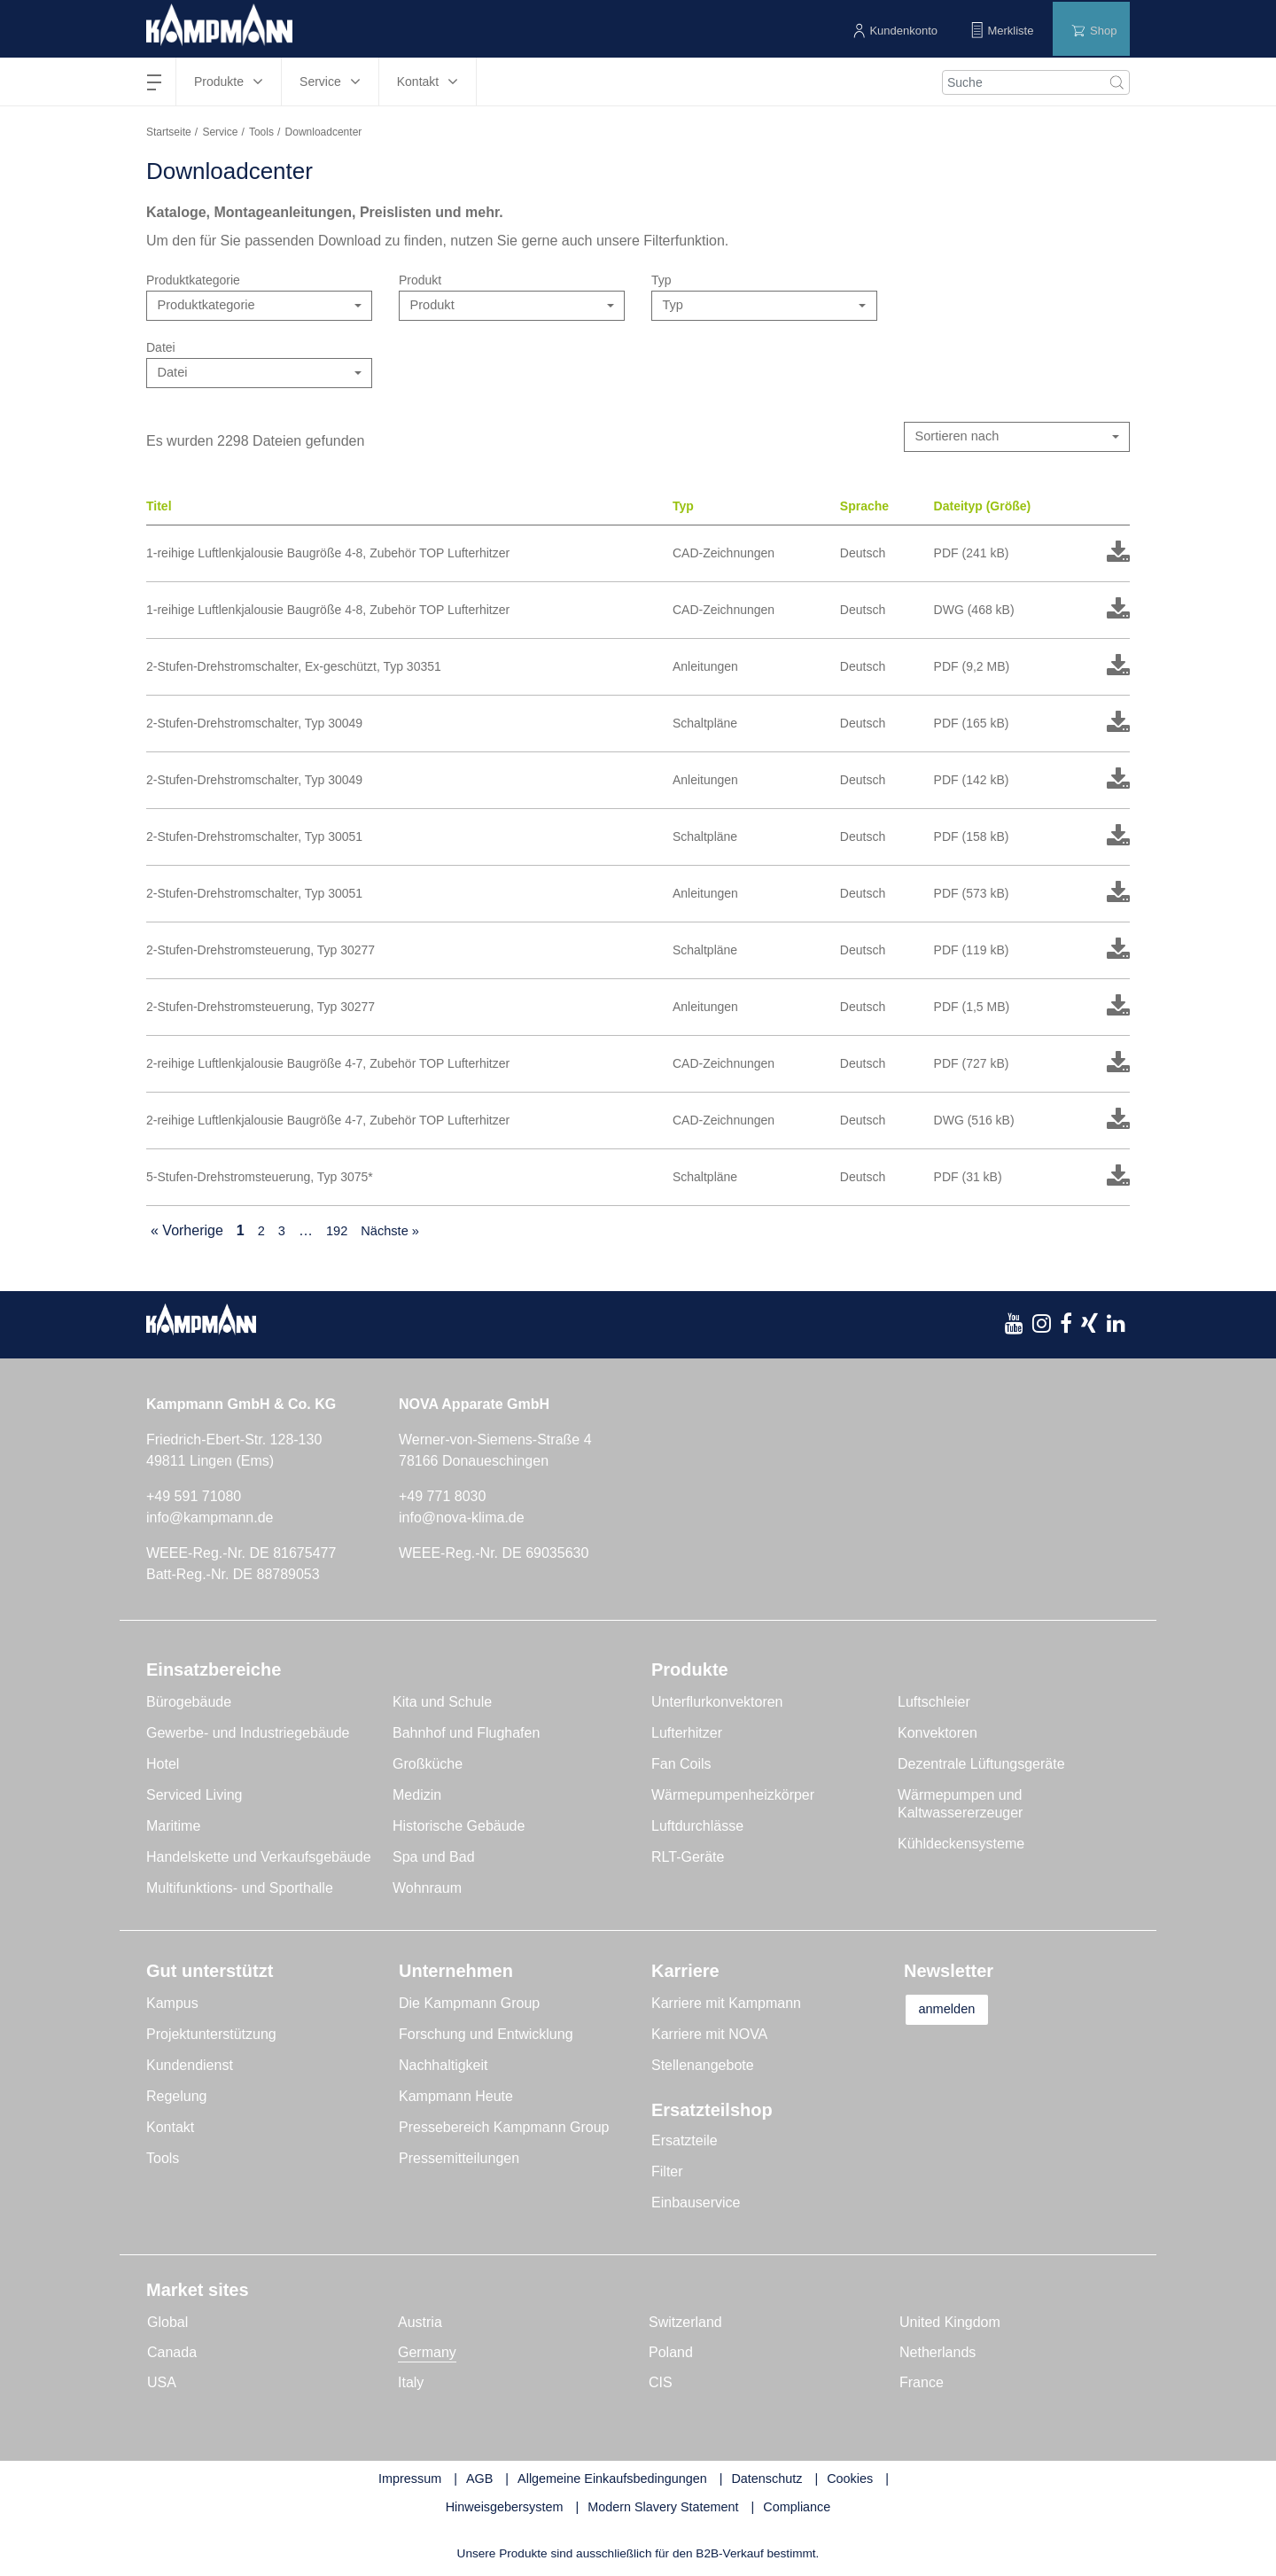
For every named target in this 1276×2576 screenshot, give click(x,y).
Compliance (796, 2509)
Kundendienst (189, 2066)
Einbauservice (696, 2204)
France (921, 2384)
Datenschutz (766, 2480)
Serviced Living (194, 1796)
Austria (420, 2323)
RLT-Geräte (687, 1858)
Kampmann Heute (456, 2097)
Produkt (420, 280)
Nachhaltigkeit (443, 2066)
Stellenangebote (702, 2066)
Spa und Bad (434, 1858)
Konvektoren (937, 1734)
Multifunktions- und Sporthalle (239, 1889)
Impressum (409, 2480)
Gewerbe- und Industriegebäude (248, 1734)
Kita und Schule (442, 1703)
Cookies (850, 2480)
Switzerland (685, 2323)
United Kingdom (949, 2323)
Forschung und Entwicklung (486, 2035)
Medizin (417, 1796)
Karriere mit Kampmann (726, 2004)
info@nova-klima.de (462, 1519)
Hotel (162, 1765)
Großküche (428, 1765)
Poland (671, 2354)
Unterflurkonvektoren (717, 1703)
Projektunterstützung (211, 2035)
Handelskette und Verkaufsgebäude (258, 1858)
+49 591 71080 (193, 1498)
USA (161, 2384)
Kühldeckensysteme (961, 1845)
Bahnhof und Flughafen (466, 1734)
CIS (661, 2384)
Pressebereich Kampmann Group (504, 2128)
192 (340, 1232)
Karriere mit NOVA (709, 2035)
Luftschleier (934, 1703)
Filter (667, 2173)
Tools (261, 132)
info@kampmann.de (209, 1519)
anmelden (959, 2012)
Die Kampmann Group (469, 2004)
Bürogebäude (188, 1703)
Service (219, 132)
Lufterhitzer (686, 1734)
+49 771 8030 (442, 1498)
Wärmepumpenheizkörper (732, 1796)
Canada (172, 2354)
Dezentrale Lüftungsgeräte (981, 1765)
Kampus (172, 2004)
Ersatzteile (684, 2142)
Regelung (176, 2097)
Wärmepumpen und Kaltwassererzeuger (960, 1805)
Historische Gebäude (459, 1827)
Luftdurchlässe (697, 1827)
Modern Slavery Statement (662, 2509)
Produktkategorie (193, 280)
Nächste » (396, 1232)
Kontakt (170, 2128)
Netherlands (937, 2354)
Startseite (168, 132)
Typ (661, 280)
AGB (479, 2480)
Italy (411, 2384)
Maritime (173, 1827)
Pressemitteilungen (459, 2159)
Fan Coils (681, 1765)
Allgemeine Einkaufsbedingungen (612, 2480)
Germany (427, 2354)
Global (167, 2323)
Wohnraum (427, 1889)
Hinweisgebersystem (505, 2509)
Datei (160, 347)
